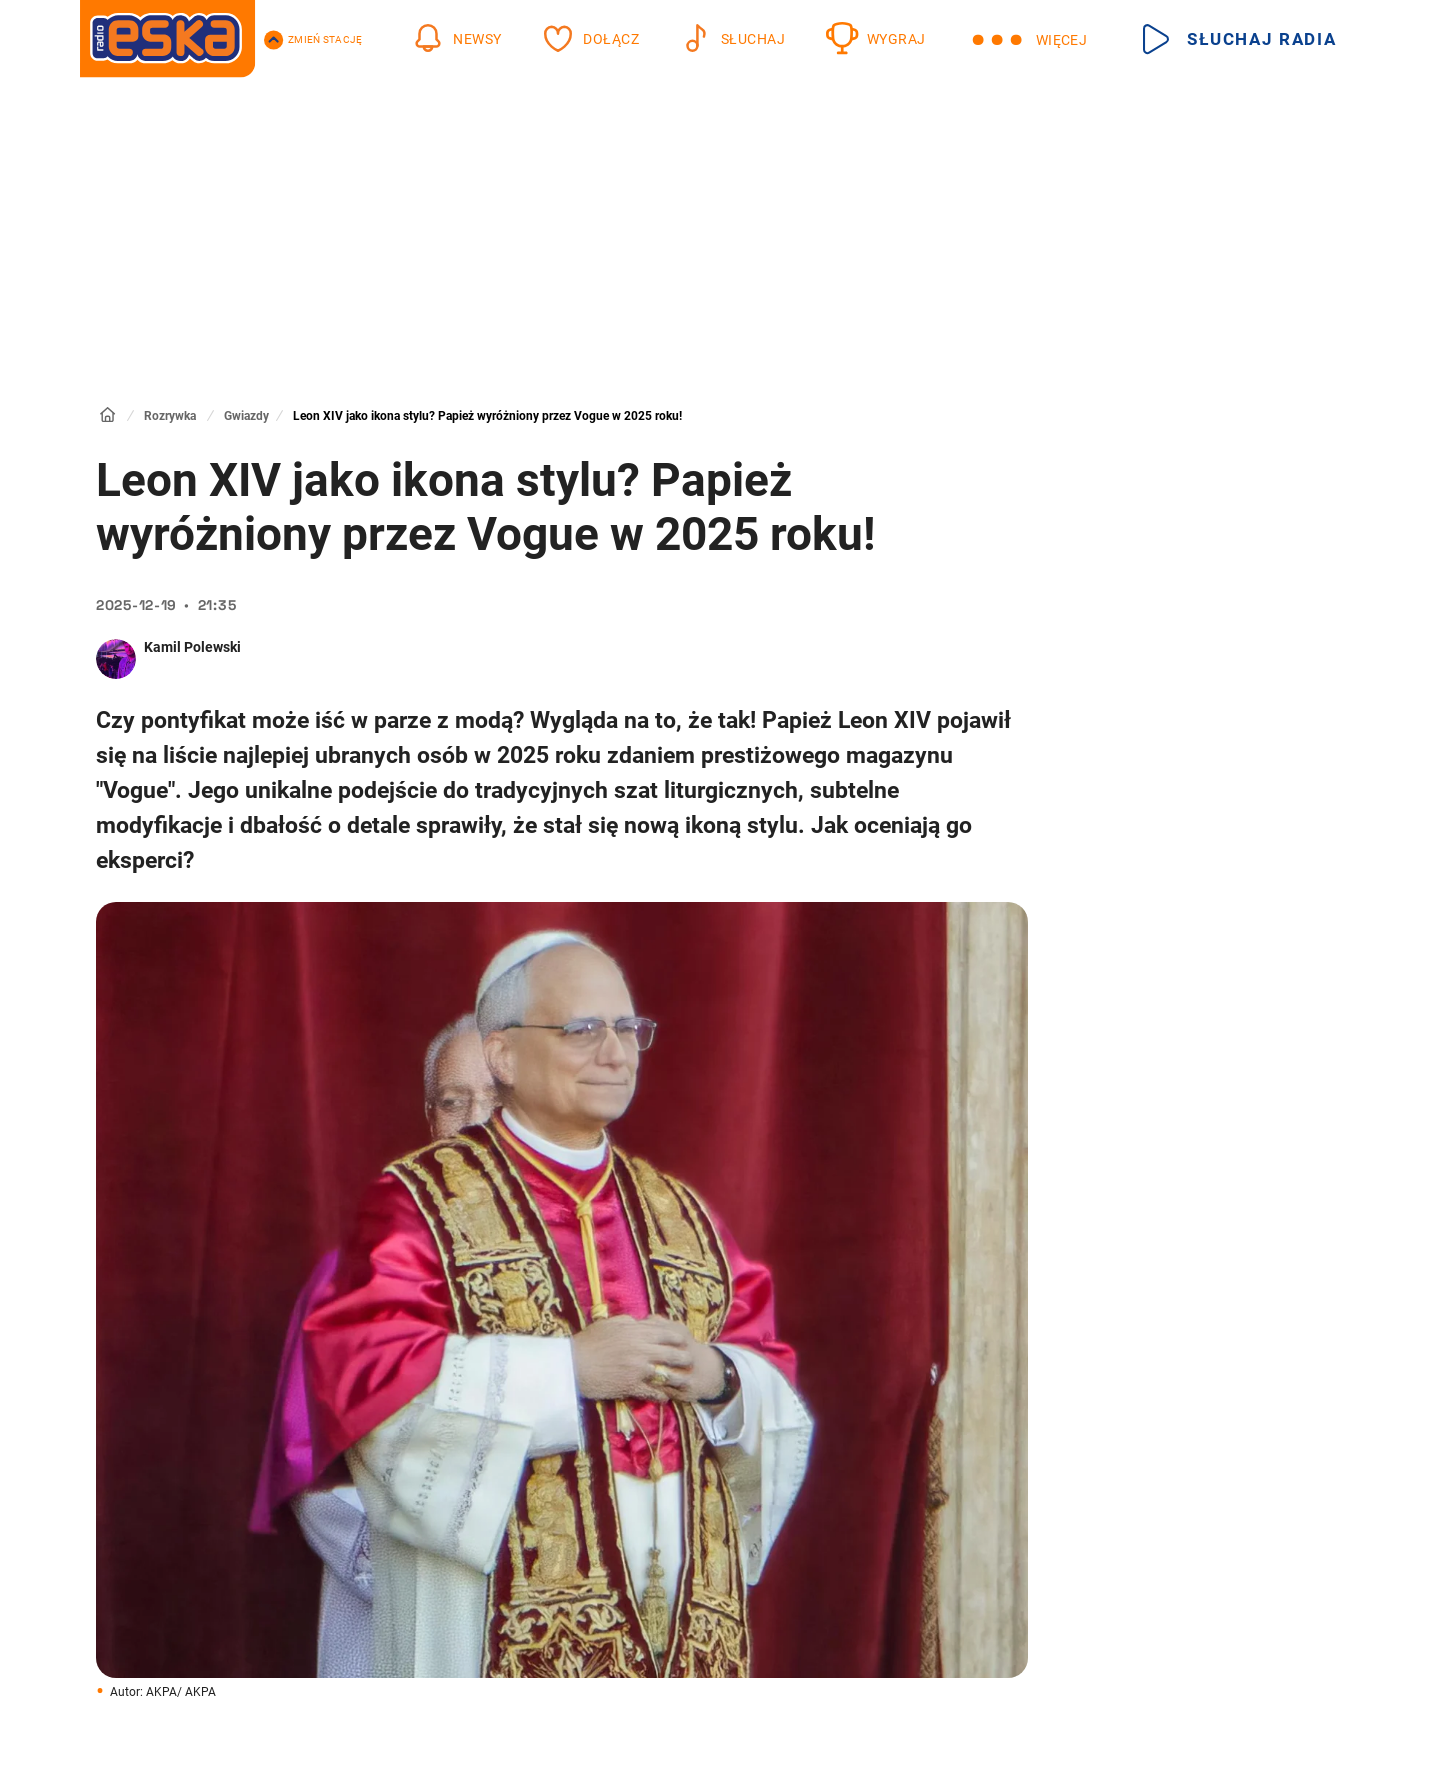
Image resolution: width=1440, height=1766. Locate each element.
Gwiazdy (246, 416)
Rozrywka (170, 416)
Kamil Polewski (192, 647)
